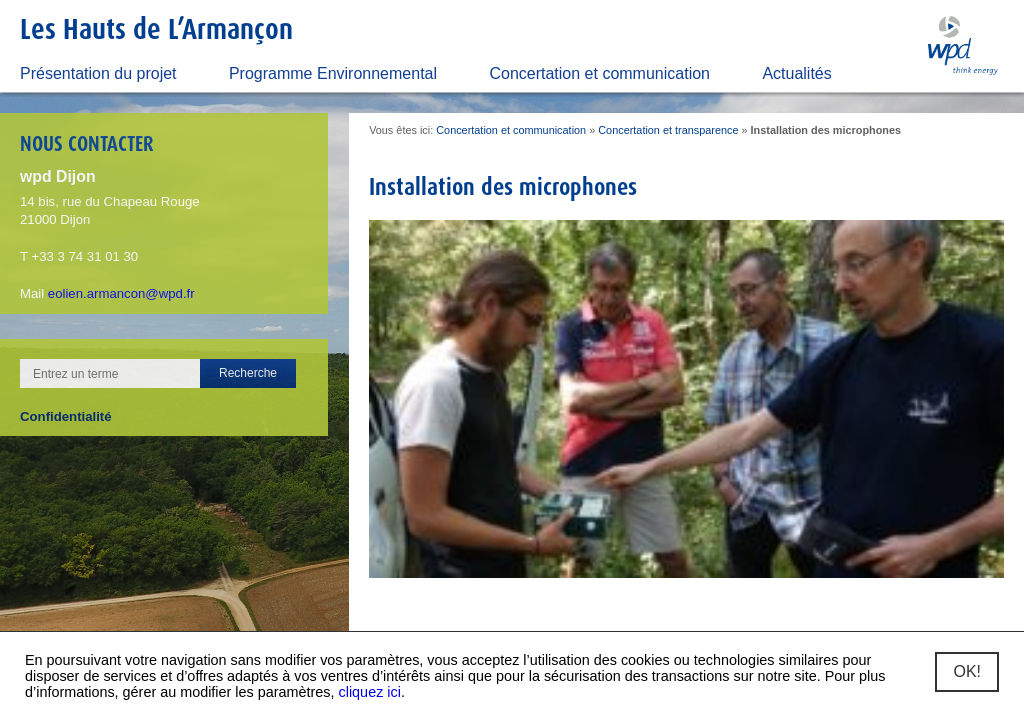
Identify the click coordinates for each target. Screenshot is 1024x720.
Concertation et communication (599, 73)
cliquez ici (370, 692)
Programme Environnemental (333, 73)
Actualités (796, 73)
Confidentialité (66, 416)
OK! (967, 671)
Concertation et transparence (668, 130)
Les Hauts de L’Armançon (156, 28)
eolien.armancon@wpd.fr (121, 293)
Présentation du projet (98, 73)
